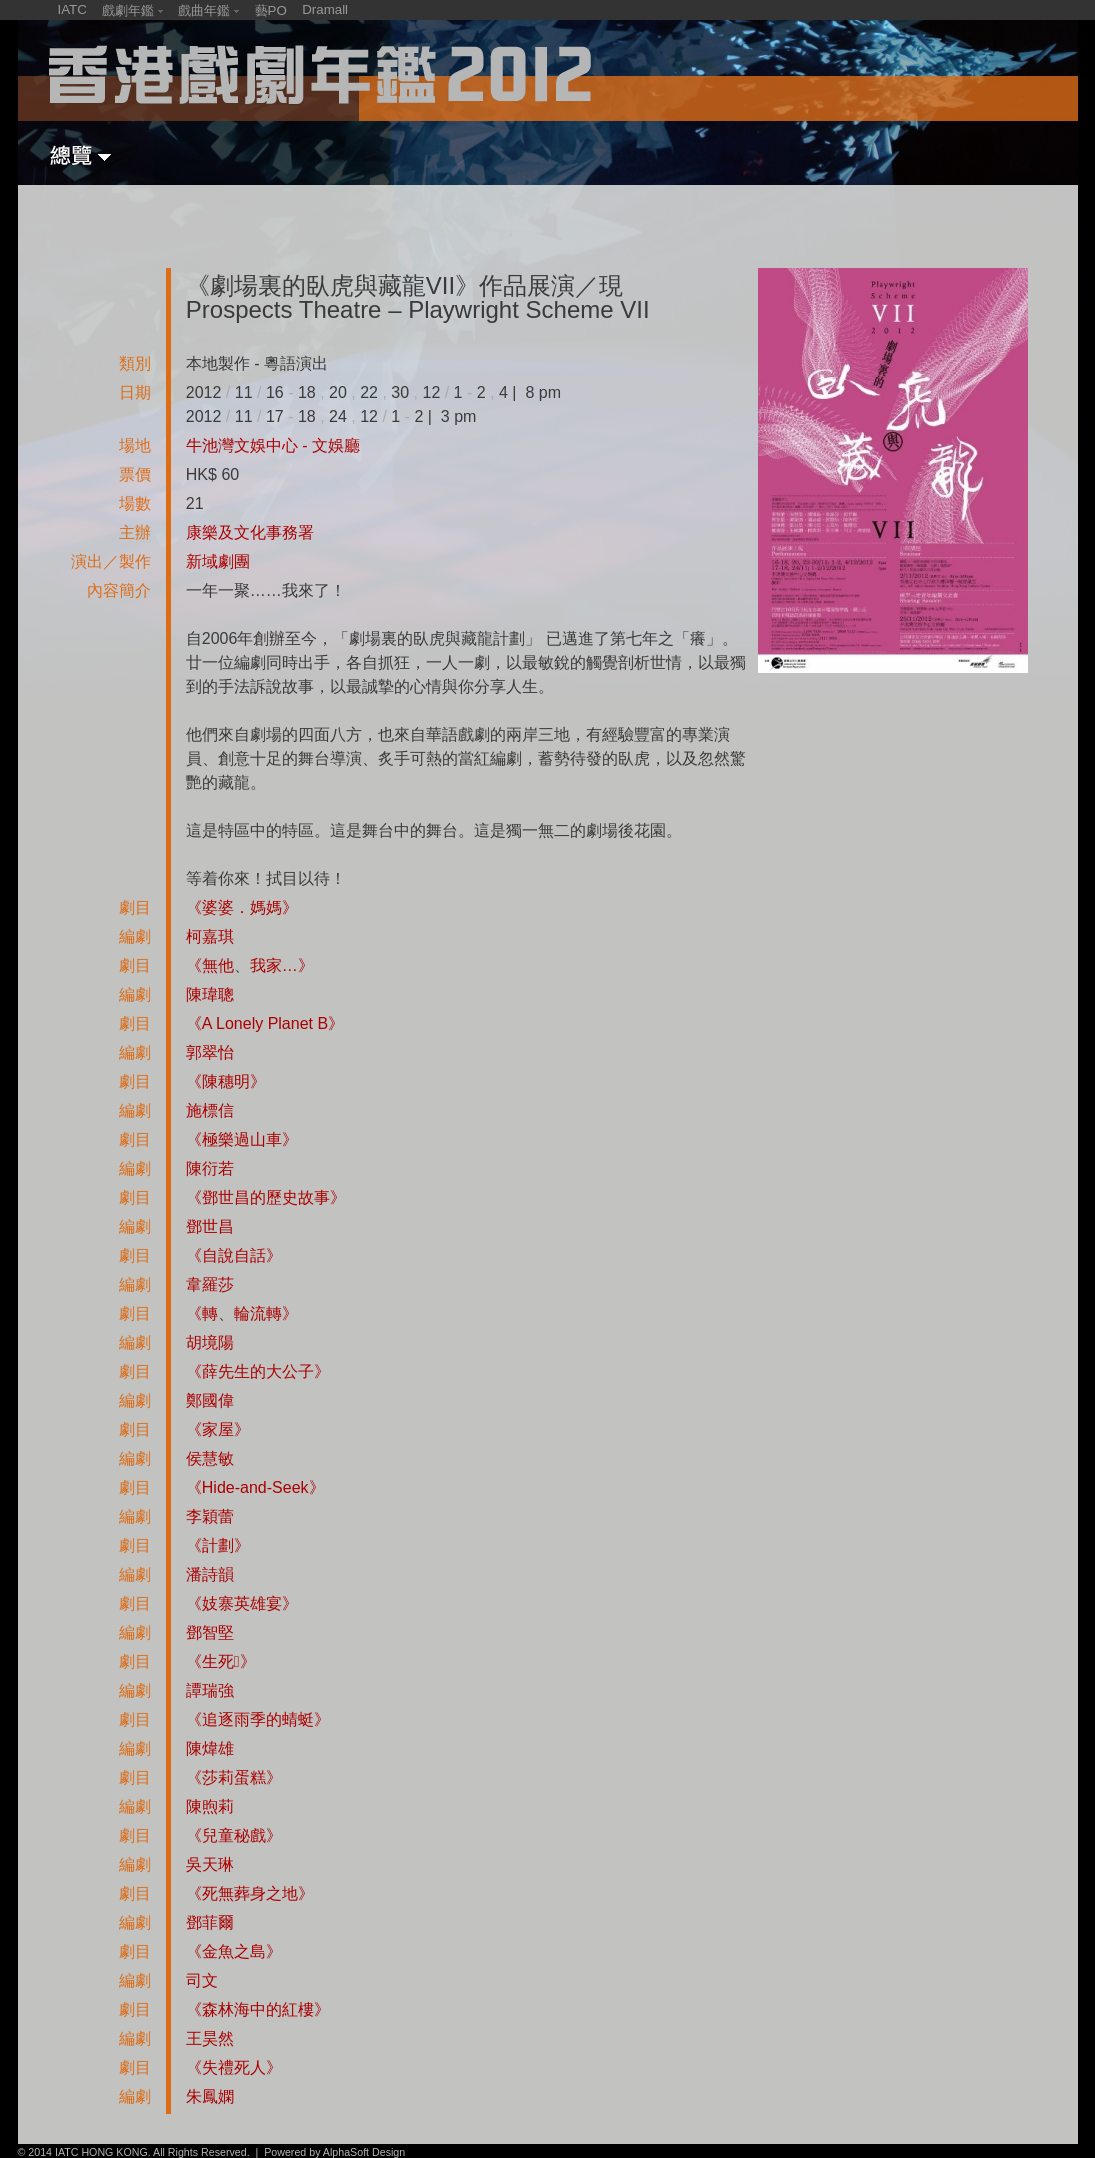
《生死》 (221, 1661)
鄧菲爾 (210, 1922)
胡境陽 (210, 1342)
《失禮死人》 (234, 2067)
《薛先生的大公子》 (258, 1371)
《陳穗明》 (226, 1081)
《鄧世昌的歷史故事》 (266, 1197)
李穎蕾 (210, 1516)
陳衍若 (210, 1168)
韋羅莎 (210, 1284)
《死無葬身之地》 (250, 1893)
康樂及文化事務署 (250, 532)
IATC (72, 9)
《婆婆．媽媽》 (242, 907)
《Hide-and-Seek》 (255, 1487)
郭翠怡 (210, 1052)
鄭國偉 (210, 1400)
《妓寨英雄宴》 (242, 1603)
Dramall (325, 9)
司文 (202, 1980)
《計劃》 (218, 1545)
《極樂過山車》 (242, 1139)
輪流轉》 (266, 1313)
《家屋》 (218, 1429)
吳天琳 (210, 1864)
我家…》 (282, 965)
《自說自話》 (234, 1255)
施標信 (210, 1110)
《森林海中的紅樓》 (258, 2009)
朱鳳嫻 (210, 2096)
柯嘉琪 (210, 936)
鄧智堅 (210, 1632)
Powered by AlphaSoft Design (334, 2152)
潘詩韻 (210, 1574)
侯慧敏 (210, 1458)
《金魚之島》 (234, 1951)
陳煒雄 (210, 1748)
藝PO (271, 10)
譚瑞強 (210, 1690)
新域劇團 (218, 561)
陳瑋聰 (210, 994)
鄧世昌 (210, 1226)
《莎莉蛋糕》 (234, 1777)
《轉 (202, 1313)
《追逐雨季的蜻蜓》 (258, 1719)
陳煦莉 (210, 1806)
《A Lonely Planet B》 (265, 1023)
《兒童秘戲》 (234, 1835)
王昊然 (210, 2038)
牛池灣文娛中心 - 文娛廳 (273, 445)
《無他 (210, 965)
